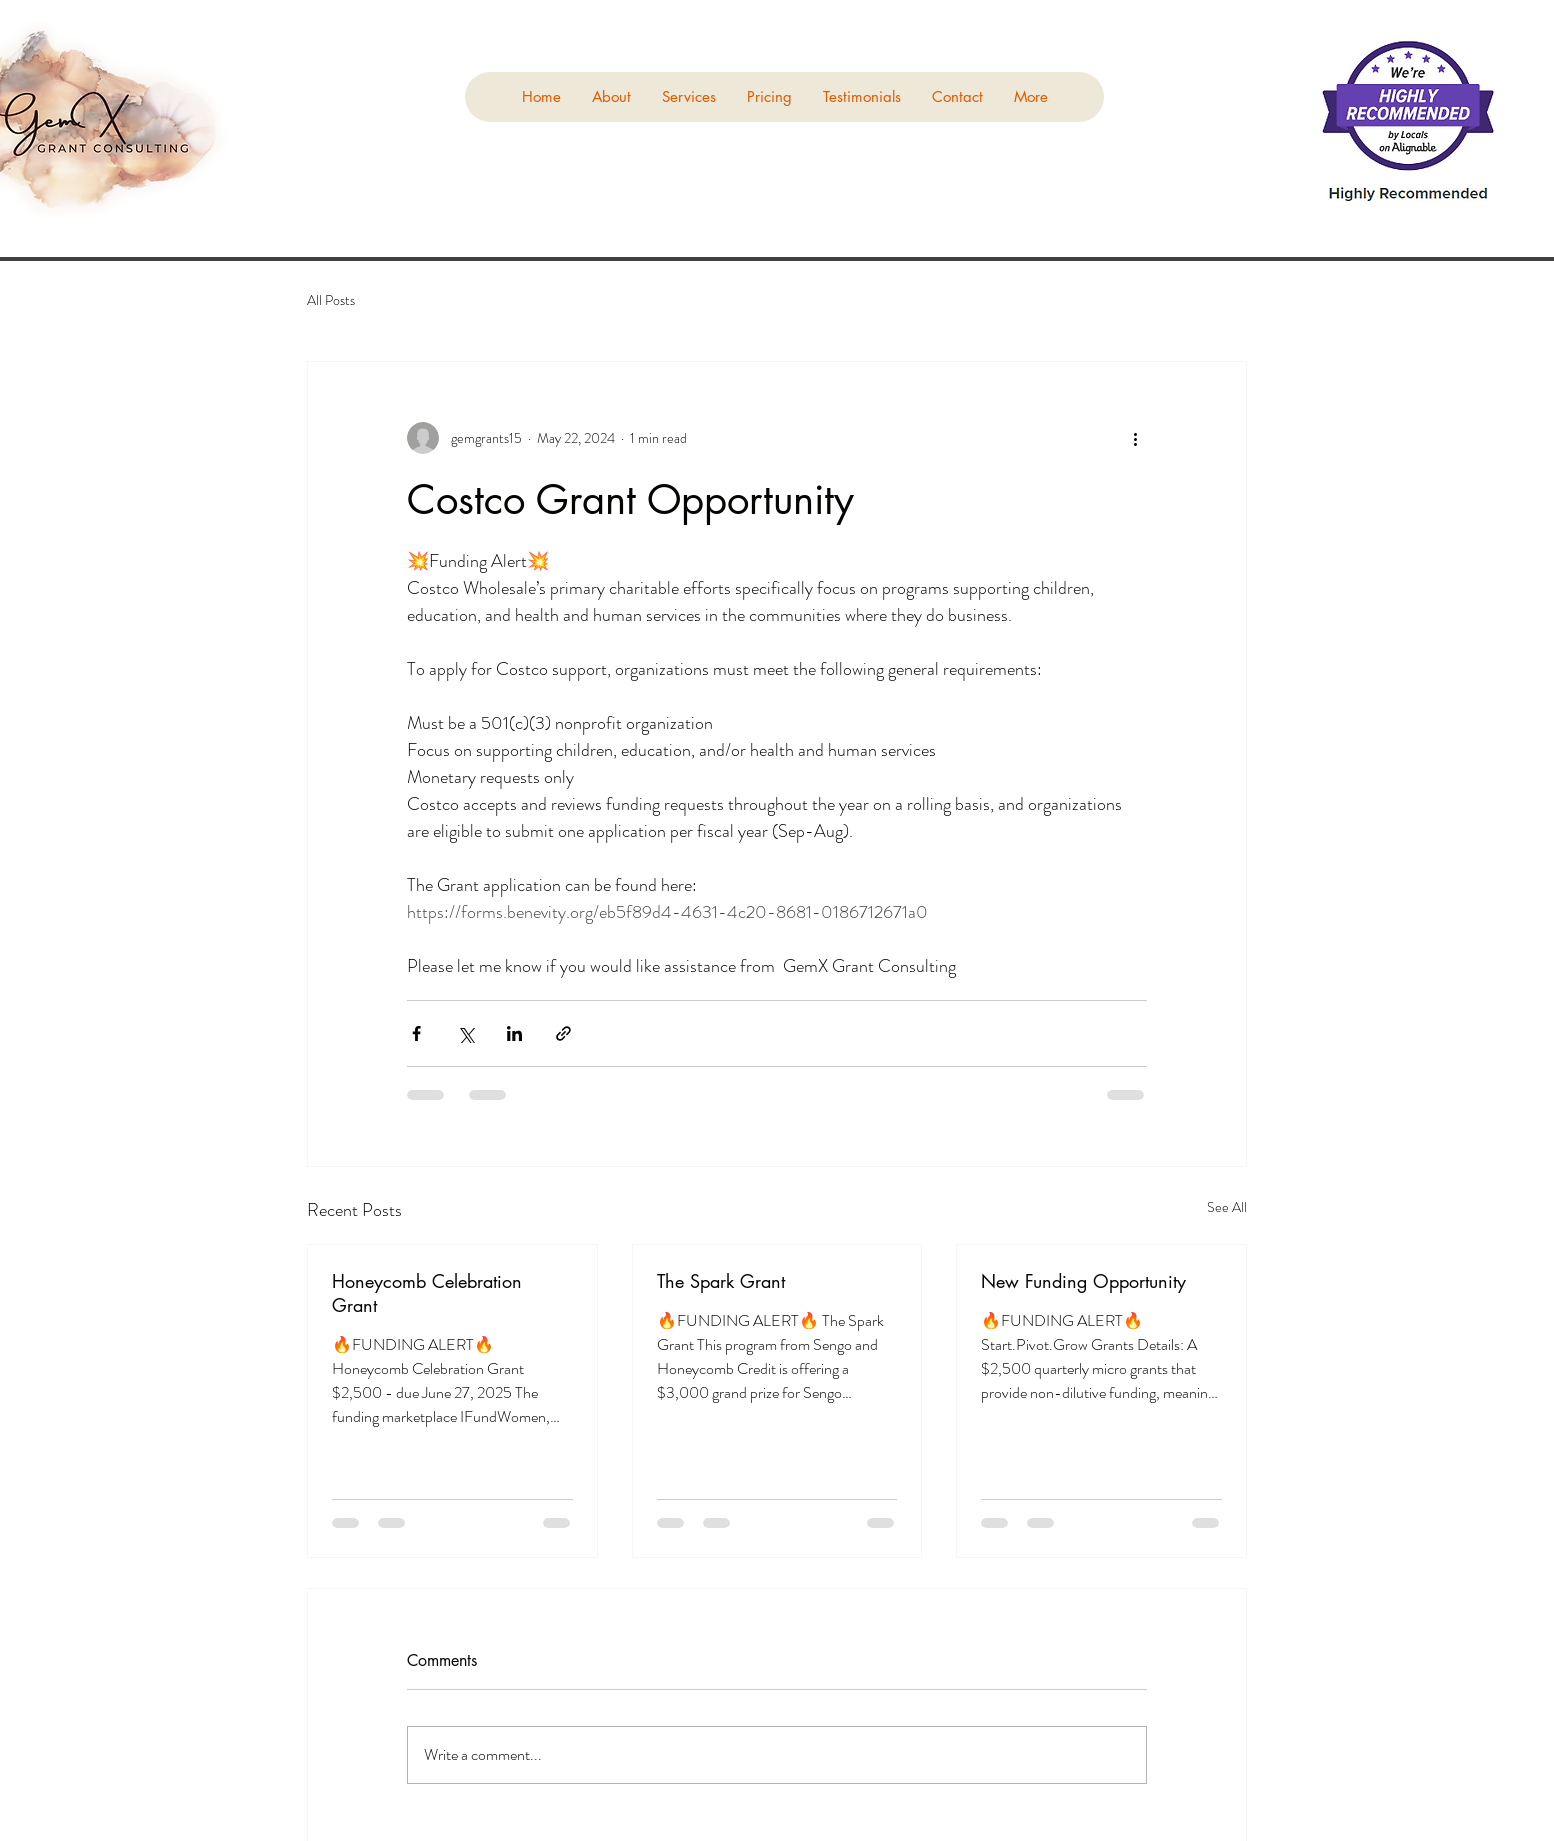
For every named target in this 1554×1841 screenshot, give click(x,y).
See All (1227, 1207)
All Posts (331, 300)
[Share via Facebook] (416, 1033)
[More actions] (1135, 438)
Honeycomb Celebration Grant (427, 1293)
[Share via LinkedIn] (514, 1033)
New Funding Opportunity (1083, 1281)
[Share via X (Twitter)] (465, 1033)
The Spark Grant (721, 1281)
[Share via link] (563, 1033)
